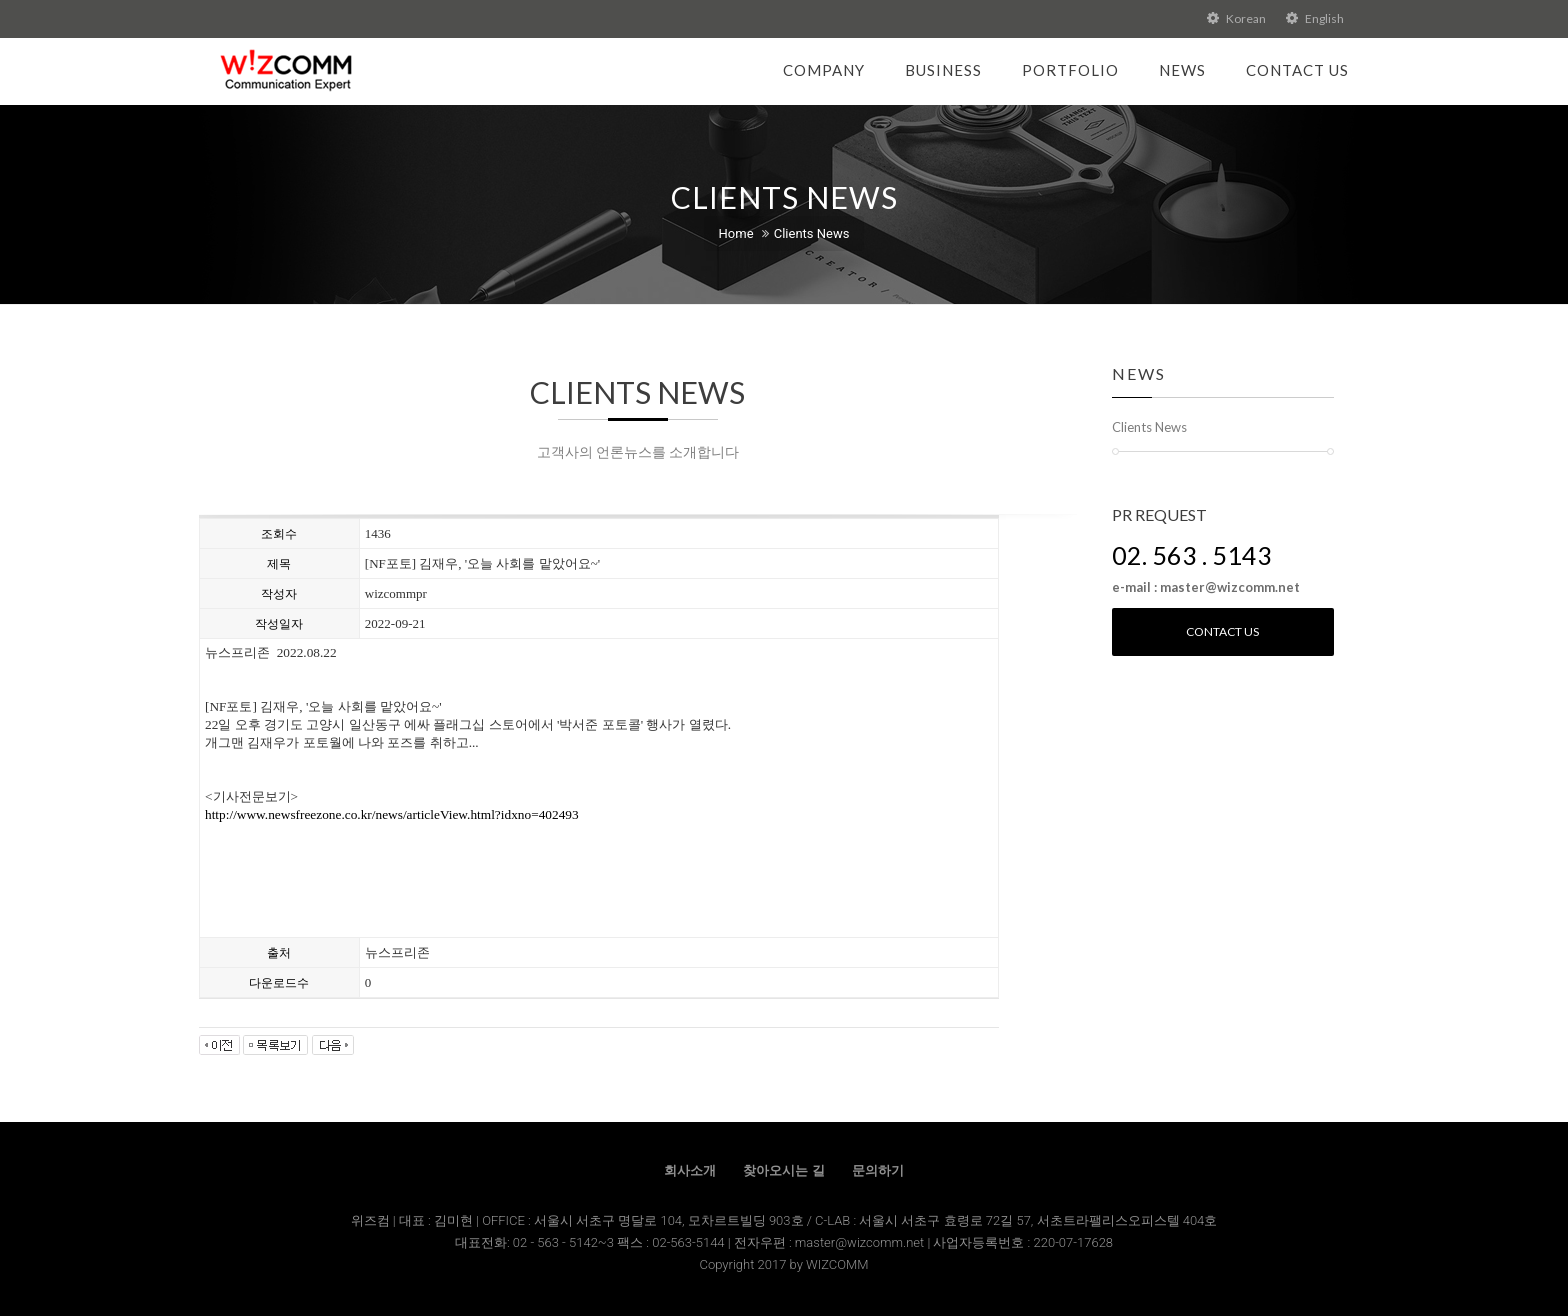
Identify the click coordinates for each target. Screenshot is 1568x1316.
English (1315, 18)
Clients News (812, 233)
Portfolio (1070, 70)
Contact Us (1297, 70)
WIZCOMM (837, 1264)
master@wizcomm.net (861, 1242)
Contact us (1222, 631)
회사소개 (690, 1170)
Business (943, 70)
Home (736, 233)
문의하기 (878, 1170)
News (1182, 70)
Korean (1236, 18)
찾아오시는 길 (783, 1170)
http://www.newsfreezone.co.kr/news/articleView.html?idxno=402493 (392, 814)
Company (824, 70)
